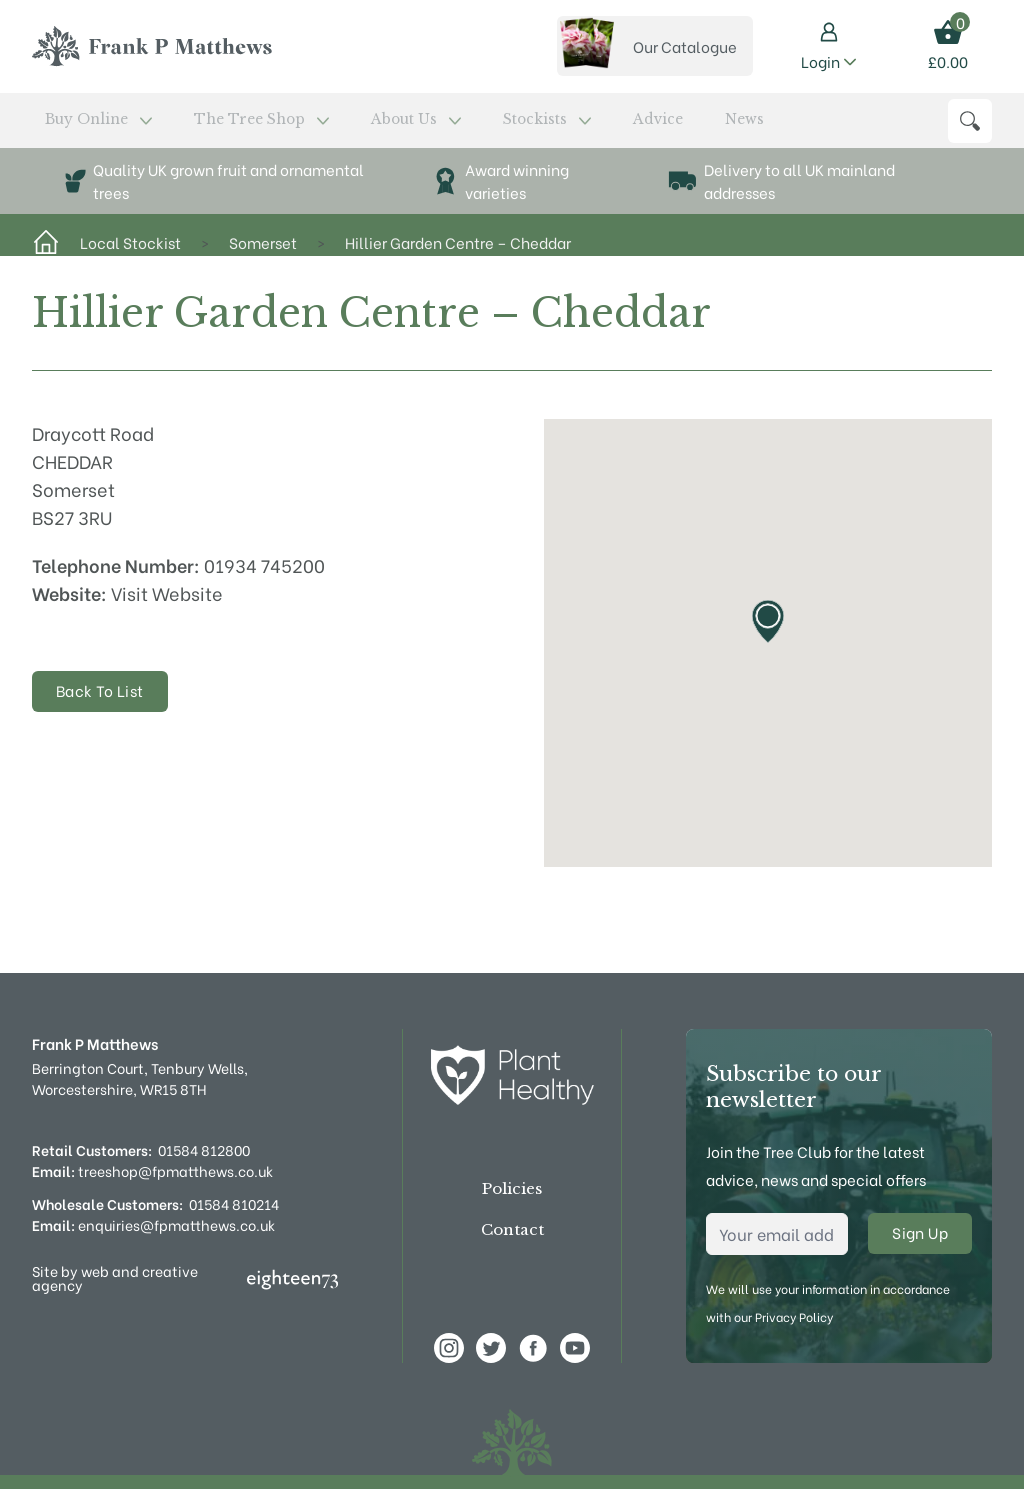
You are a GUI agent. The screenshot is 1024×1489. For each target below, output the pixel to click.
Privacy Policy (794, 1316)
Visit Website (167, 602)
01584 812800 (204, 1149)
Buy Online (79, 125)
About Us (319, 125)
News (547, 125)
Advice (493, 125)
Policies (512, 1189)
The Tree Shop (203, 125)
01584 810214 (234, 1203)
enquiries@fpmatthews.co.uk (153, 1224)
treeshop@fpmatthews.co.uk (152, 1170)
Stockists (416, 125)
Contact (512, 1230)
